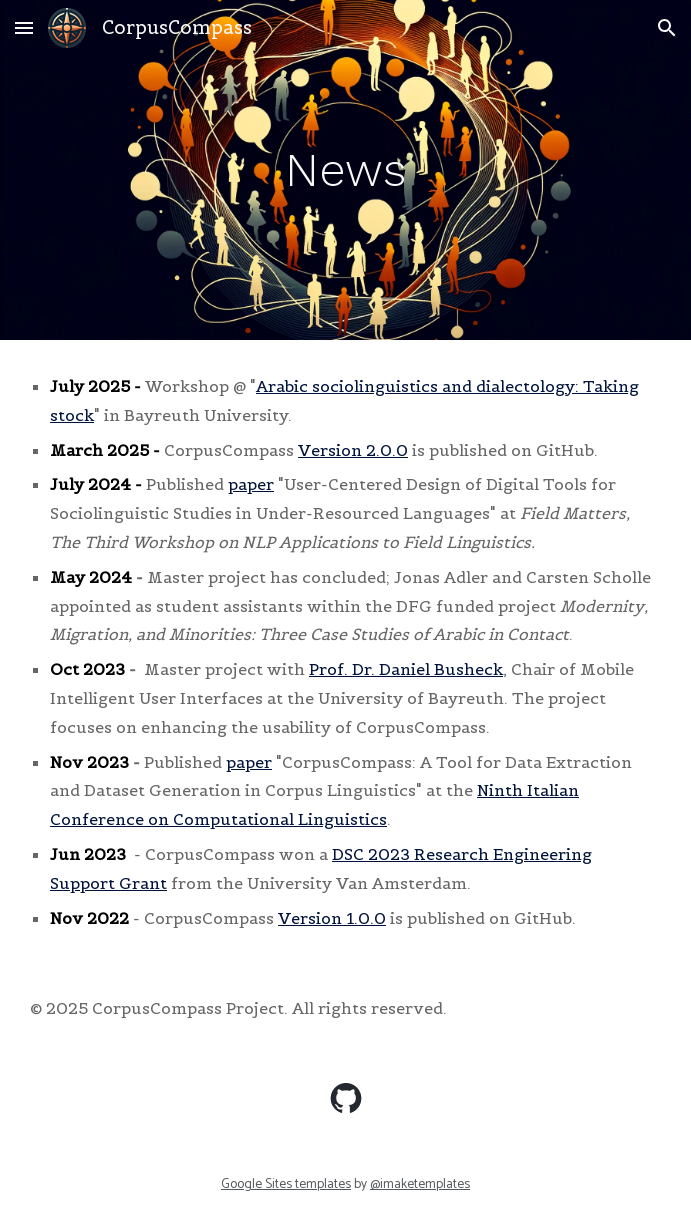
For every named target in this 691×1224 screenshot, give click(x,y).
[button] (24, 27)
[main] (345, 170)
